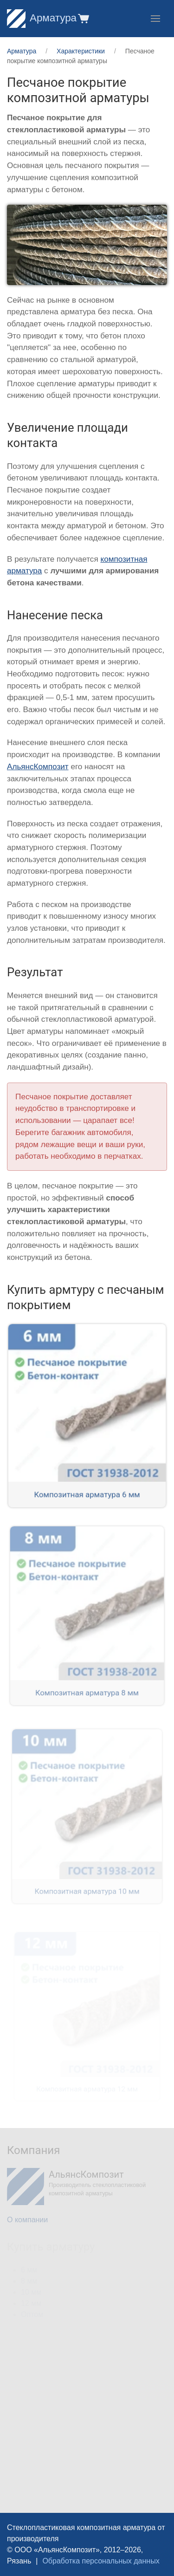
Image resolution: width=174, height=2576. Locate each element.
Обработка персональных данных (100, 2561)
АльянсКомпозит (38, 766)
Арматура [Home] (42, 18)
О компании (27, 2220)
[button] (83, 18)
